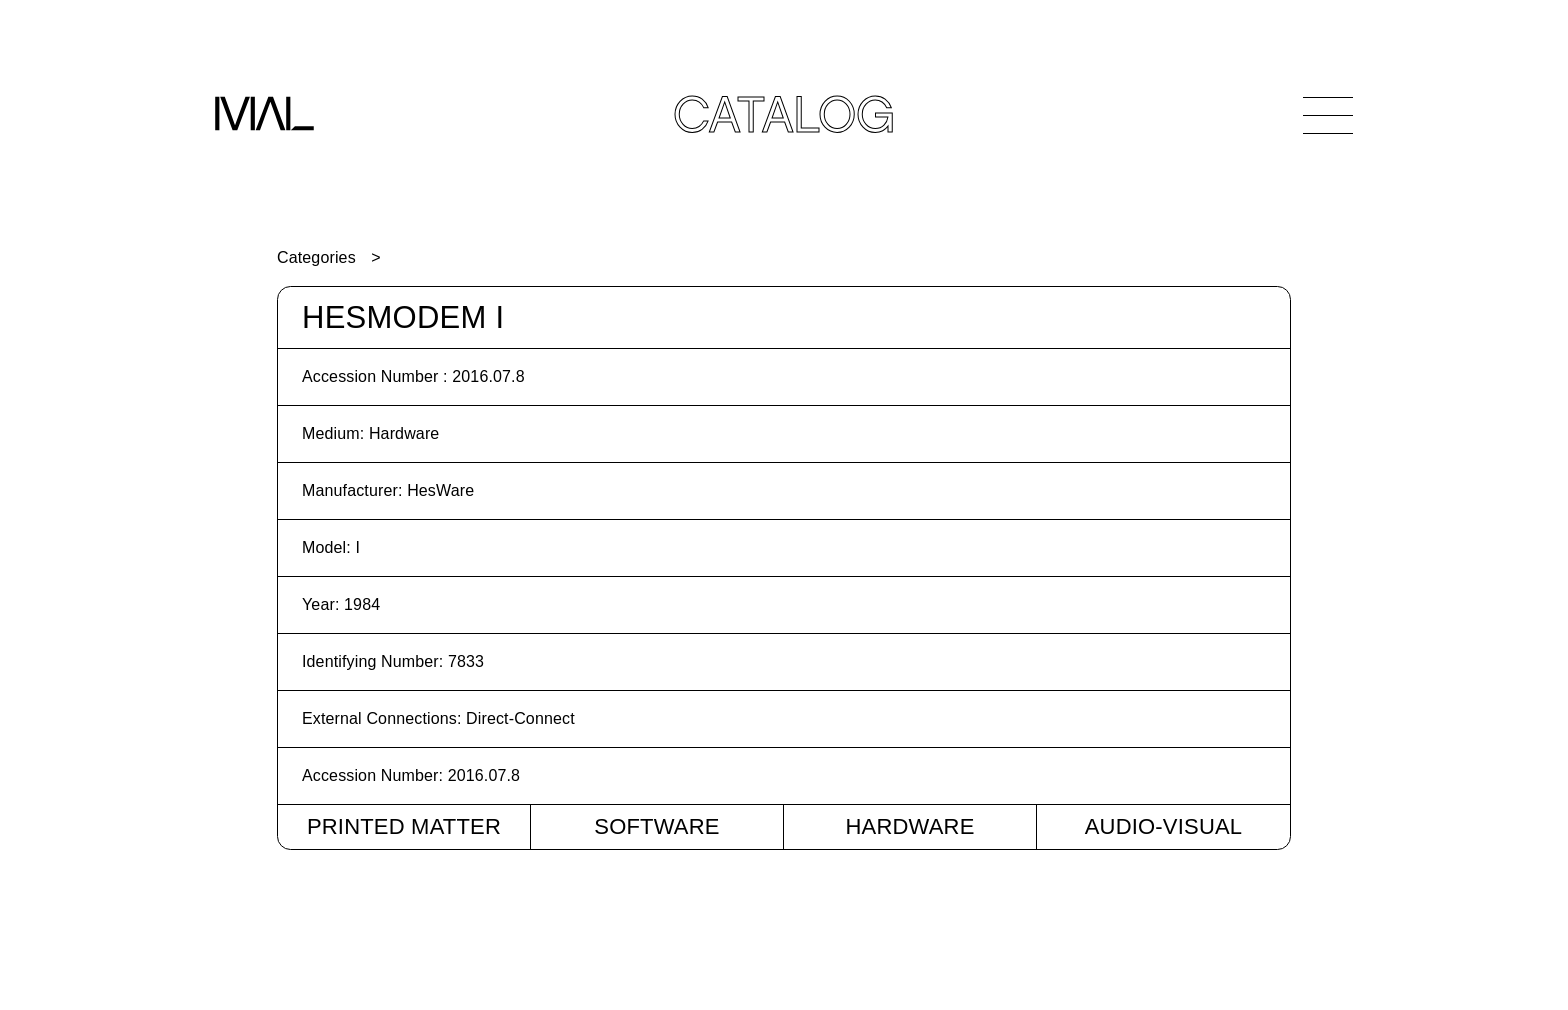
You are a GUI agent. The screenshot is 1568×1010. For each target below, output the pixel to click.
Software (656, 826)
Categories (316, 257)
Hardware (909, 826)
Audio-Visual (1164, 826)
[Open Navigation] (1328, 115)
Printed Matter (404, 826)
